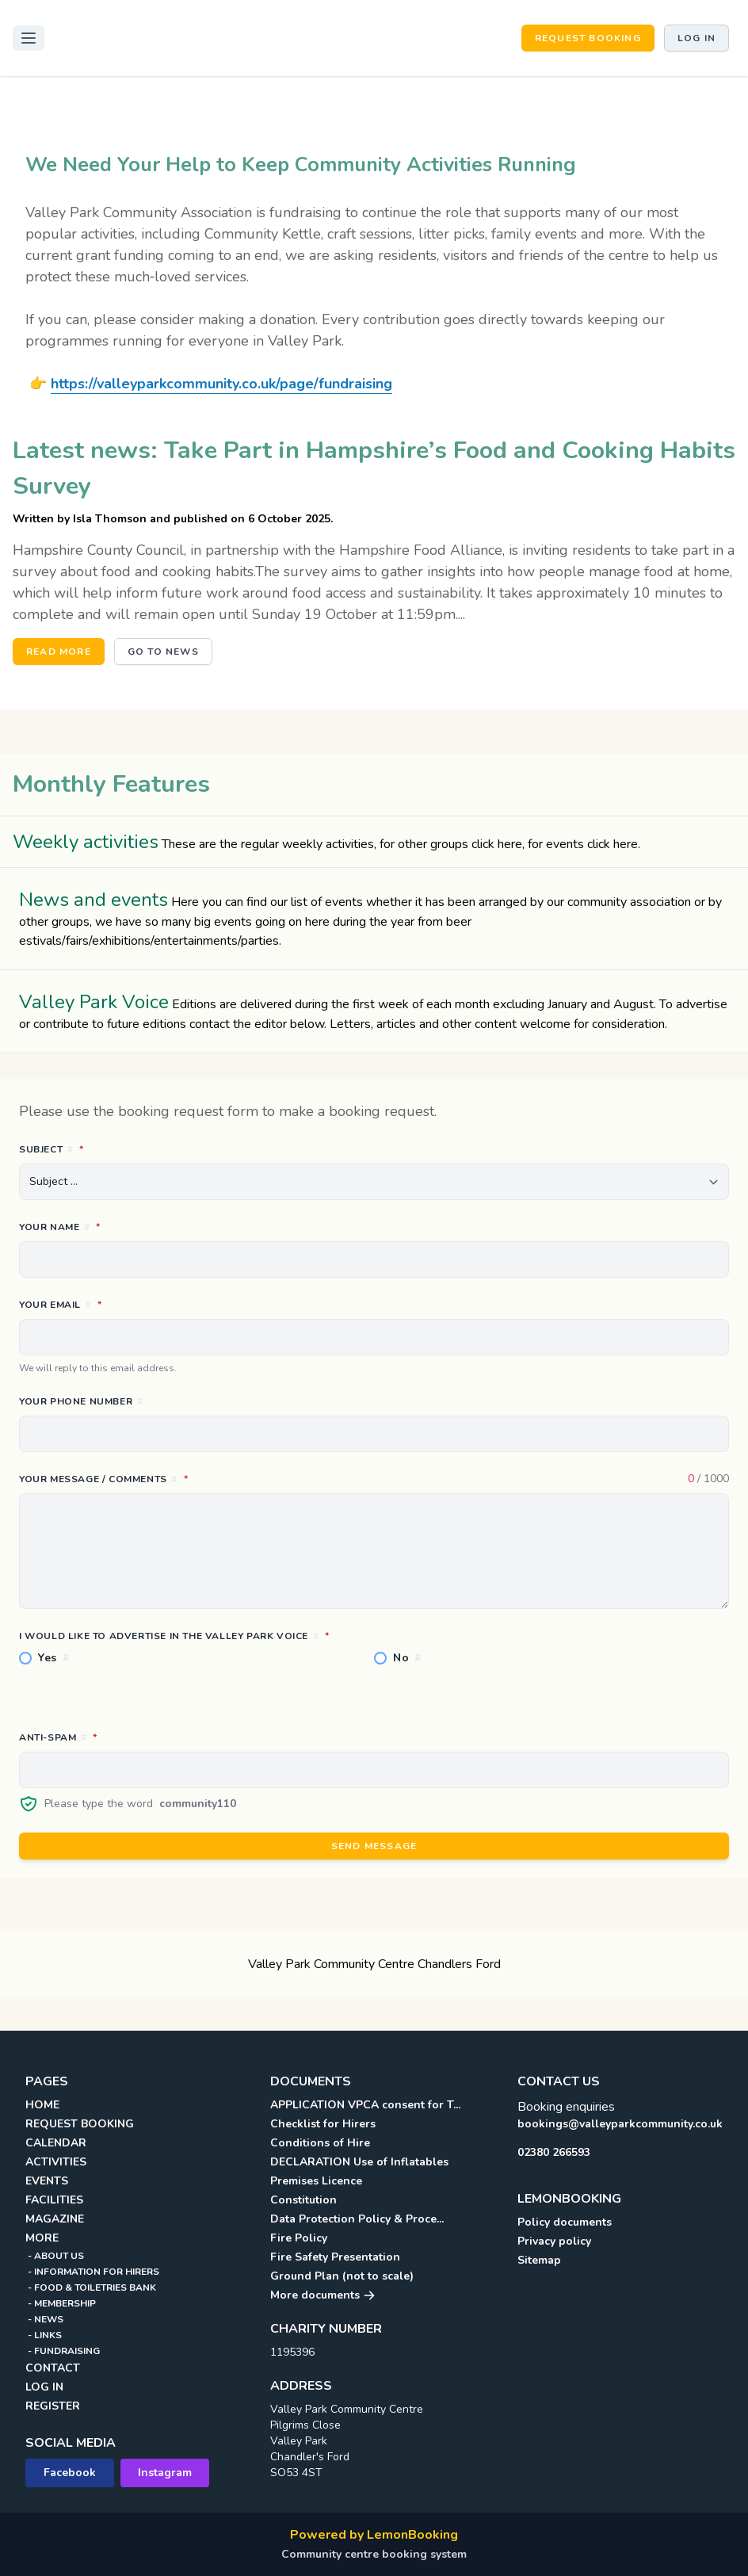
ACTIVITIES (55, 2161)
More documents (323, 2295)
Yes (54, 1657)
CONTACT (52, 2367)
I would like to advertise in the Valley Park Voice (244, 1635)
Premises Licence (316, 2180)
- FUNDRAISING (62, 2351)
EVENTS (46, 2180)
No (407, 1657)
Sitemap (539, 2260)
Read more (58, 651)
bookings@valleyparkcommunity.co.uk (620, 2123)
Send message (374, 1846)
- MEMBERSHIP (60, 2303)
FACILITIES (54, 2199)
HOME (42, 2104)
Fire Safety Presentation (335, 2257)
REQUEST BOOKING (588, 38)
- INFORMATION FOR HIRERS (92, 2271)
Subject (121, 1148)
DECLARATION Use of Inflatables (359, 2161)
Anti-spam (128, 1736)
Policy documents (564, 2222)
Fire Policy (298, 2237)
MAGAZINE (54, 2218)
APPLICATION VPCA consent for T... (365, 2104)
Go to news (163, 651)
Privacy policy (554, 2241)
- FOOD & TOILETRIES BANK (90, 2287)
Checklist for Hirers (323, 2123)
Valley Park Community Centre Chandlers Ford (374, 1964)
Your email (130, 1304)
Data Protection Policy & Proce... (357, 2218)
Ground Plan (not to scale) (342, 2276)
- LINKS (43, 2335)
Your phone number (81, 1401)
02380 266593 (553, 2152)
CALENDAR (55, 2142)
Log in (696, 38)
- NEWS (44, 2319)
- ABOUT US (54, 2255)
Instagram (165, 2472)
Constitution (303, 2199)
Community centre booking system (374, 2554)
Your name (130, 1226)
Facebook (70, 2472)
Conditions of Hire (320, 2142)
